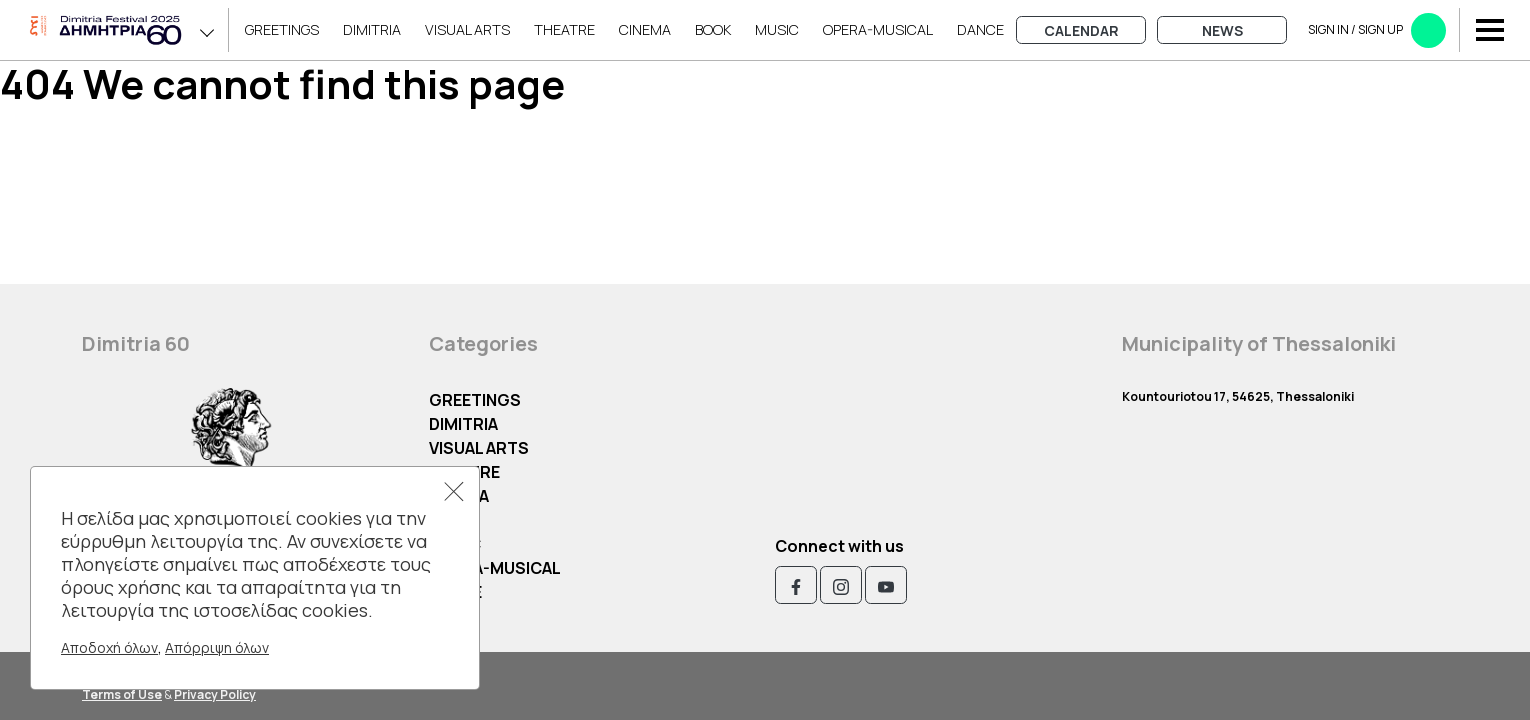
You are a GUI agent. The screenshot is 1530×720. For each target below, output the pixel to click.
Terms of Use (122, 694)
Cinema (645, 29)
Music (777, 29)
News (1222, 30)
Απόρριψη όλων (217, 647)
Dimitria (372, 29)
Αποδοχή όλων (109, 647)
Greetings (282, 29)
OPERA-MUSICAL (878, 29)
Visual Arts (467, 29)
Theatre (564, 29)
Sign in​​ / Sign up (1377, 30)
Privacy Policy (215, 694)
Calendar (1081, 30)
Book (713, 29)
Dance (980, 29)
